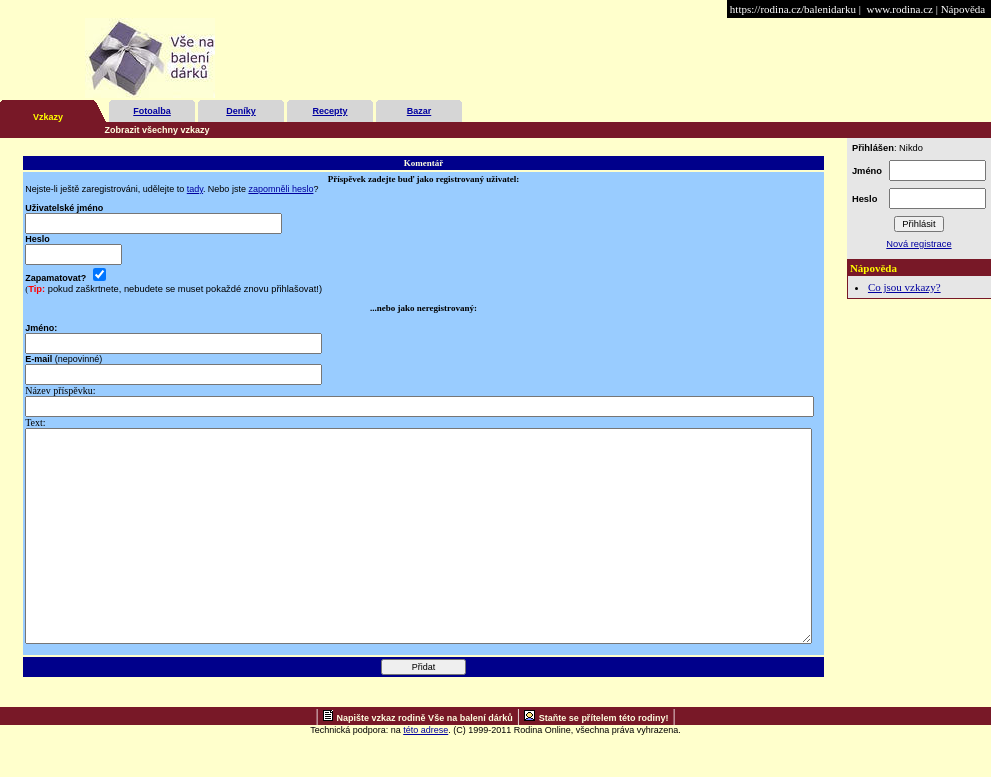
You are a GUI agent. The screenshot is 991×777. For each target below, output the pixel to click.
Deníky (241, 111)
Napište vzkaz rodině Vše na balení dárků (425, 760)
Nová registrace (918, 244)
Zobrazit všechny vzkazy (157, 130)
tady (195, 189)
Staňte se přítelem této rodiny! (604, 760)
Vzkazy (48, 117)
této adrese (425, 772)
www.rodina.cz (899, 9)
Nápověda (963, 9)
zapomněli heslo (280, 189)
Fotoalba (152, 111)
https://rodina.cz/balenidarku (793, 9)
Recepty (329, 111)
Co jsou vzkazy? (904, 287)
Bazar (419, 111)
